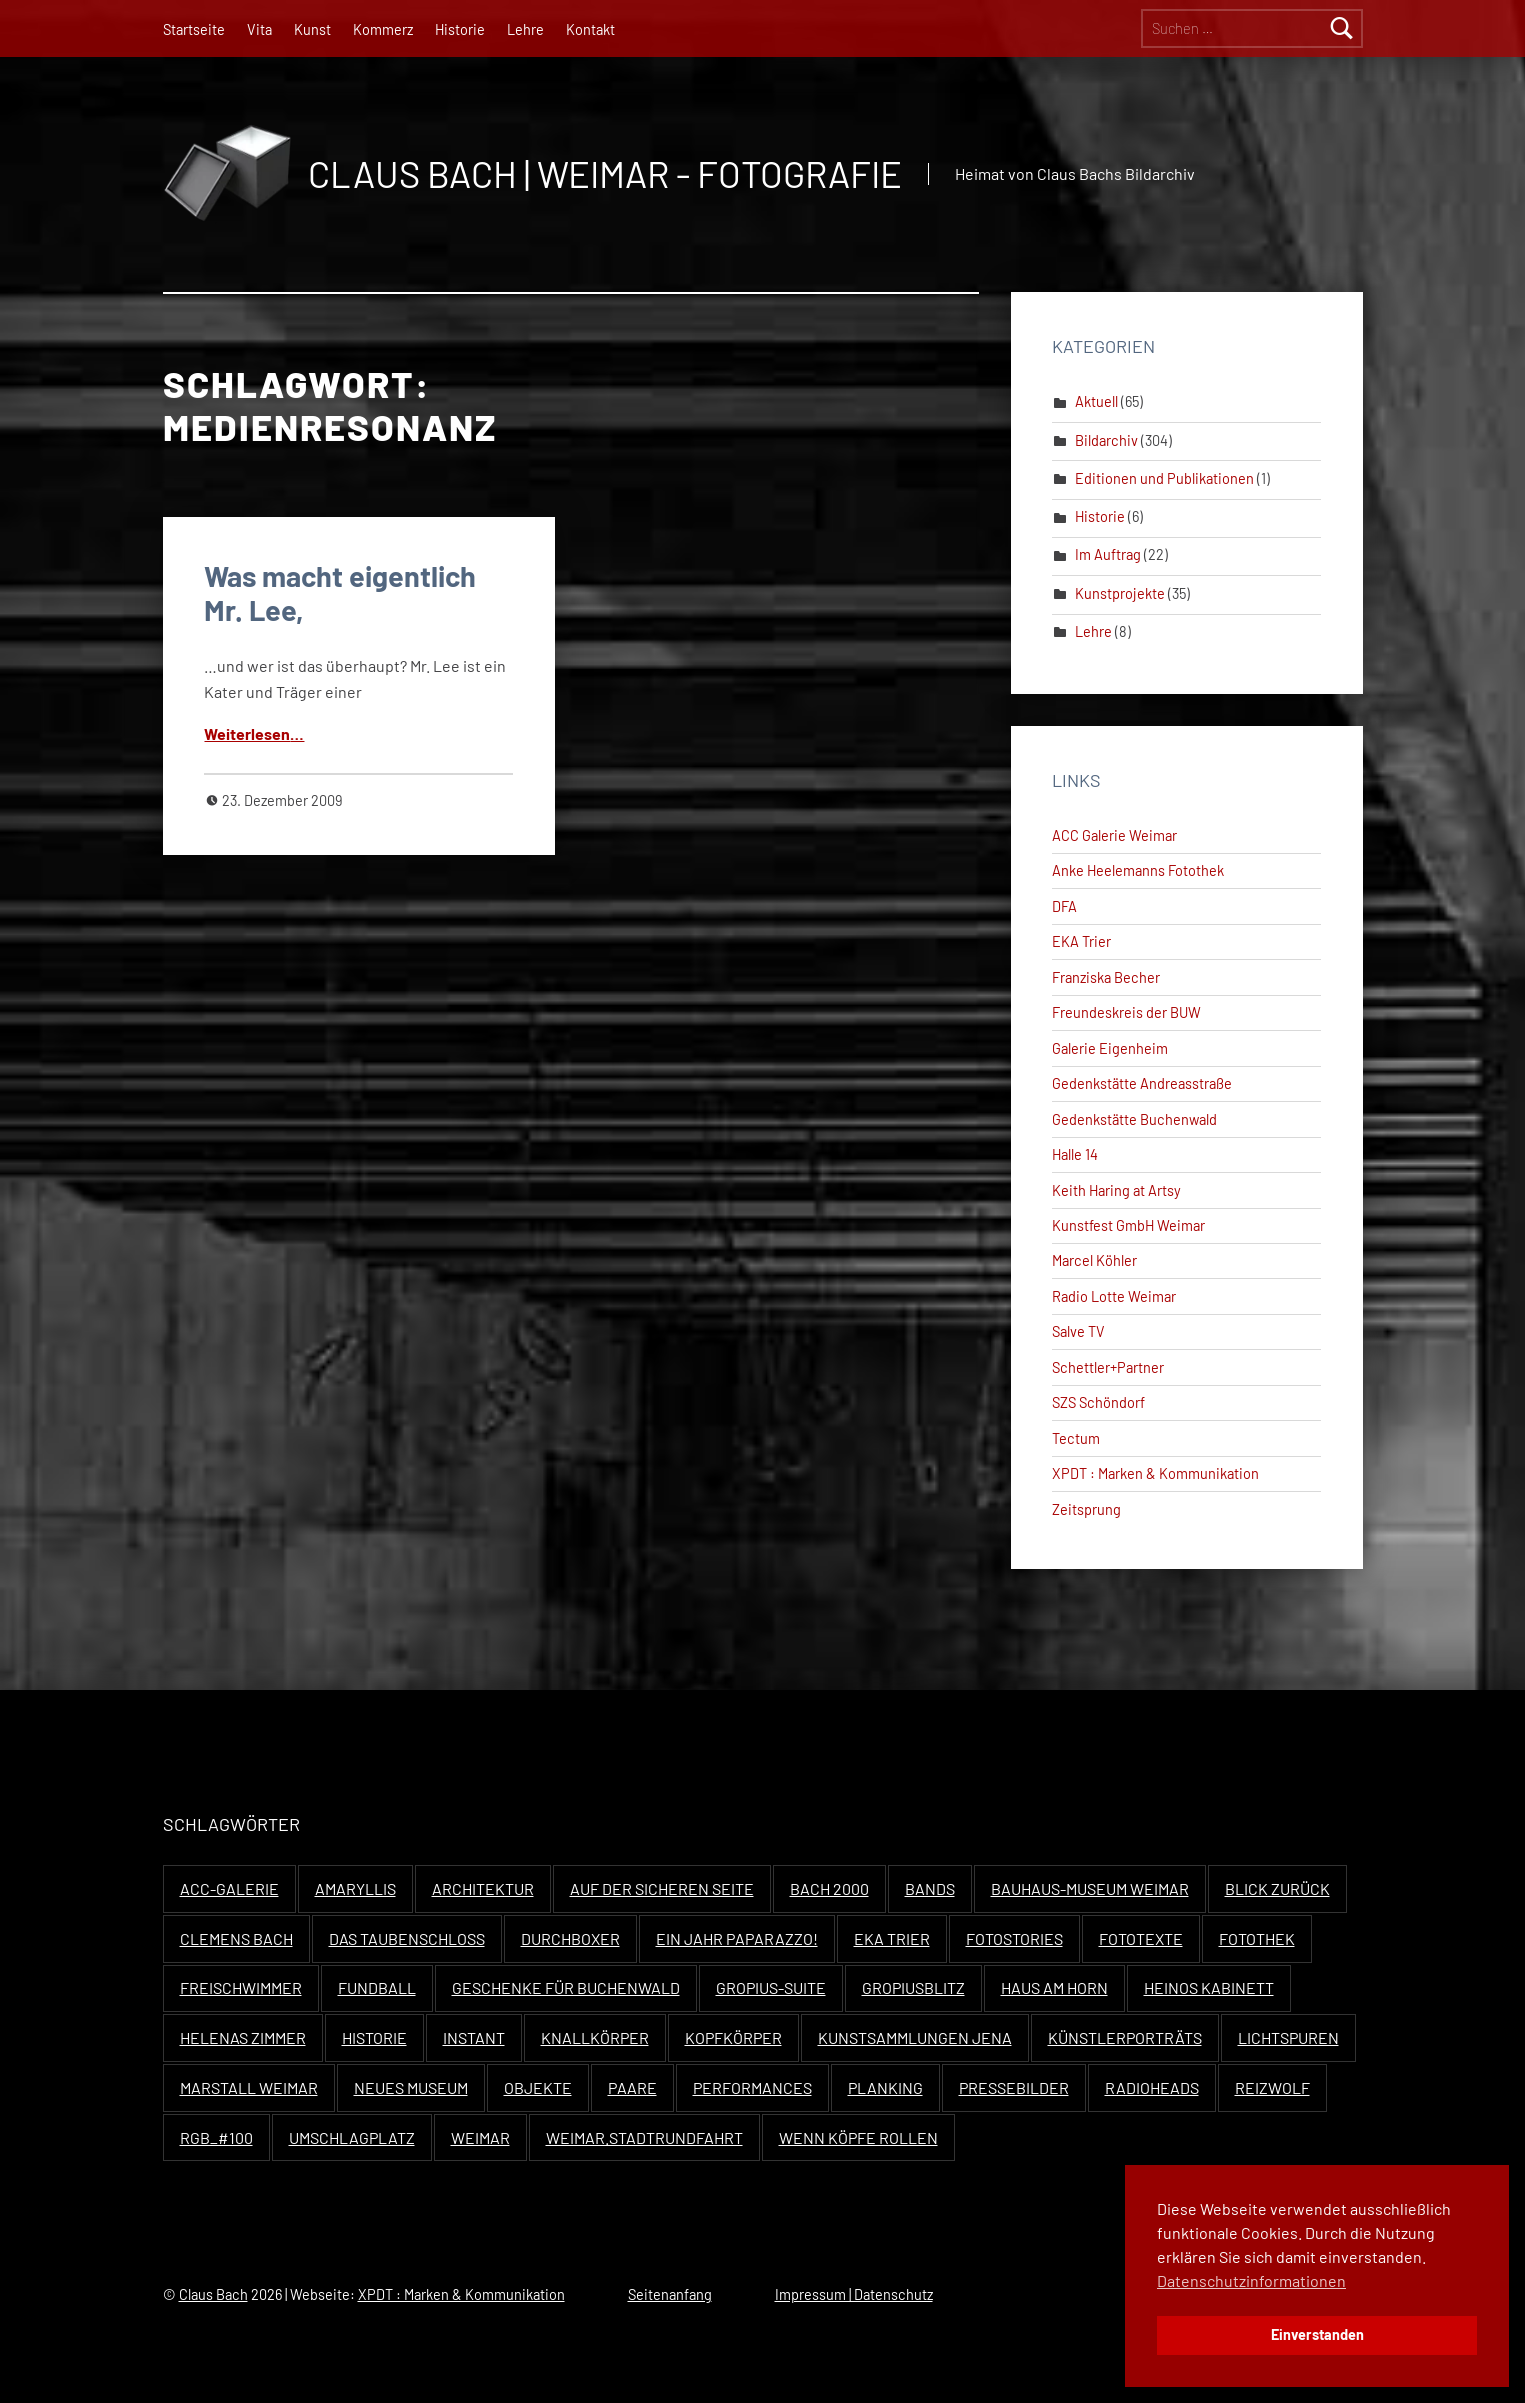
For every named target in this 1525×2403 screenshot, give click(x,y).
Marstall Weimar (249, 2087)
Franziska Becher (1106, 977)
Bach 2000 (829, 1888)
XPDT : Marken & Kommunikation (1155, 1473)
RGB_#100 (216, 2137)
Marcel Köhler (1094, 1260)
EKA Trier (1081, 941)
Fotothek (1257, 1938)
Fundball (377, 1987)
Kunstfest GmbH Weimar (1128, 1225)
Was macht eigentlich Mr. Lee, (340, 592)
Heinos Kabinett (1209, 1987)
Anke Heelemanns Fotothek (1138, 870)
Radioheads (1152, 2087)
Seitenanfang (670, 2294)
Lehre (525, 29)
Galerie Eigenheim (1110, 1048)
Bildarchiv (1106, 440)
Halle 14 (1075, 1154)
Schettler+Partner (1108, 1367)
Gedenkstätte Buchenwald (1134, 1119)
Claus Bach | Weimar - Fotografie (605, 173)
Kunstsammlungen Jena (915, 2037)
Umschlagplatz (352, 2137)
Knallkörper (595, 2037)
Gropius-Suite (771, 1987)
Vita (259, 29)
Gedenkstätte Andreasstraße (1142, 1083)
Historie (460, 29)
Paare (632, 2087)
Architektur (483, 1888)
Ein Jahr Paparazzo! (737, 1938)
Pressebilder (1014, 2087)
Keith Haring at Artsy (1116, 1190)
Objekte (538, 2087)
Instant (474, 2037)
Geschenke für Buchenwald (566, 1987)
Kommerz (383, 29)
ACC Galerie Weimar (1114, 835)
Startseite (194, 29)
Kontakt (590, 29)
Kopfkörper (733, 2037)
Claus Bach (213, 2294)
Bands (930, 1888)
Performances (752, 2087)
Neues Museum (411, 2087)
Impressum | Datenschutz (854, 2294)
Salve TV (1078, 1331)
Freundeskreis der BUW (1126, 1012)
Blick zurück (1277, 1888)
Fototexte (1141, 1938)
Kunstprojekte (1120, 593)
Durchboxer (570, 1938)
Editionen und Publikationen (1164, 478)
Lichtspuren (1288, 2037)
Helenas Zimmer (243, 2037)
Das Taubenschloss (407, 1938)
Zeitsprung (1086, 1509)
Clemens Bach (236, 1938)
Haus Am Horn (1054, 1987)
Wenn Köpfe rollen (858, 2137)
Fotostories (1014, 1938)
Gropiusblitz (913, 1987)
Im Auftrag (1108, 554)
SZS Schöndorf (1098, 1402)
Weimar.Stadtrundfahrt (644, 2137)
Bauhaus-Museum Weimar (1090, 1888)
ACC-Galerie (229, 1888)
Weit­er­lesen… (254, 733)
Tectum (1076, 1438)
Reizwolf (1272, 2087)
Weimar (480, 2137)
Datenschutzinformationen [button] (1251, 2280)
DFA (1064, 906)
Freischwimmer (241, 1987)
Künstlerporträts (1125, 2037)
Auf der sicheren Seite (662, 1888)
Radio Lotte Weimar (1114, 1296)
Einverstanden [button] (1317, 2334)
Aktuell (1096, 401)
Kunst (312, 29)
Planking (885, 2087)
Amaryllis (355, 1888)
